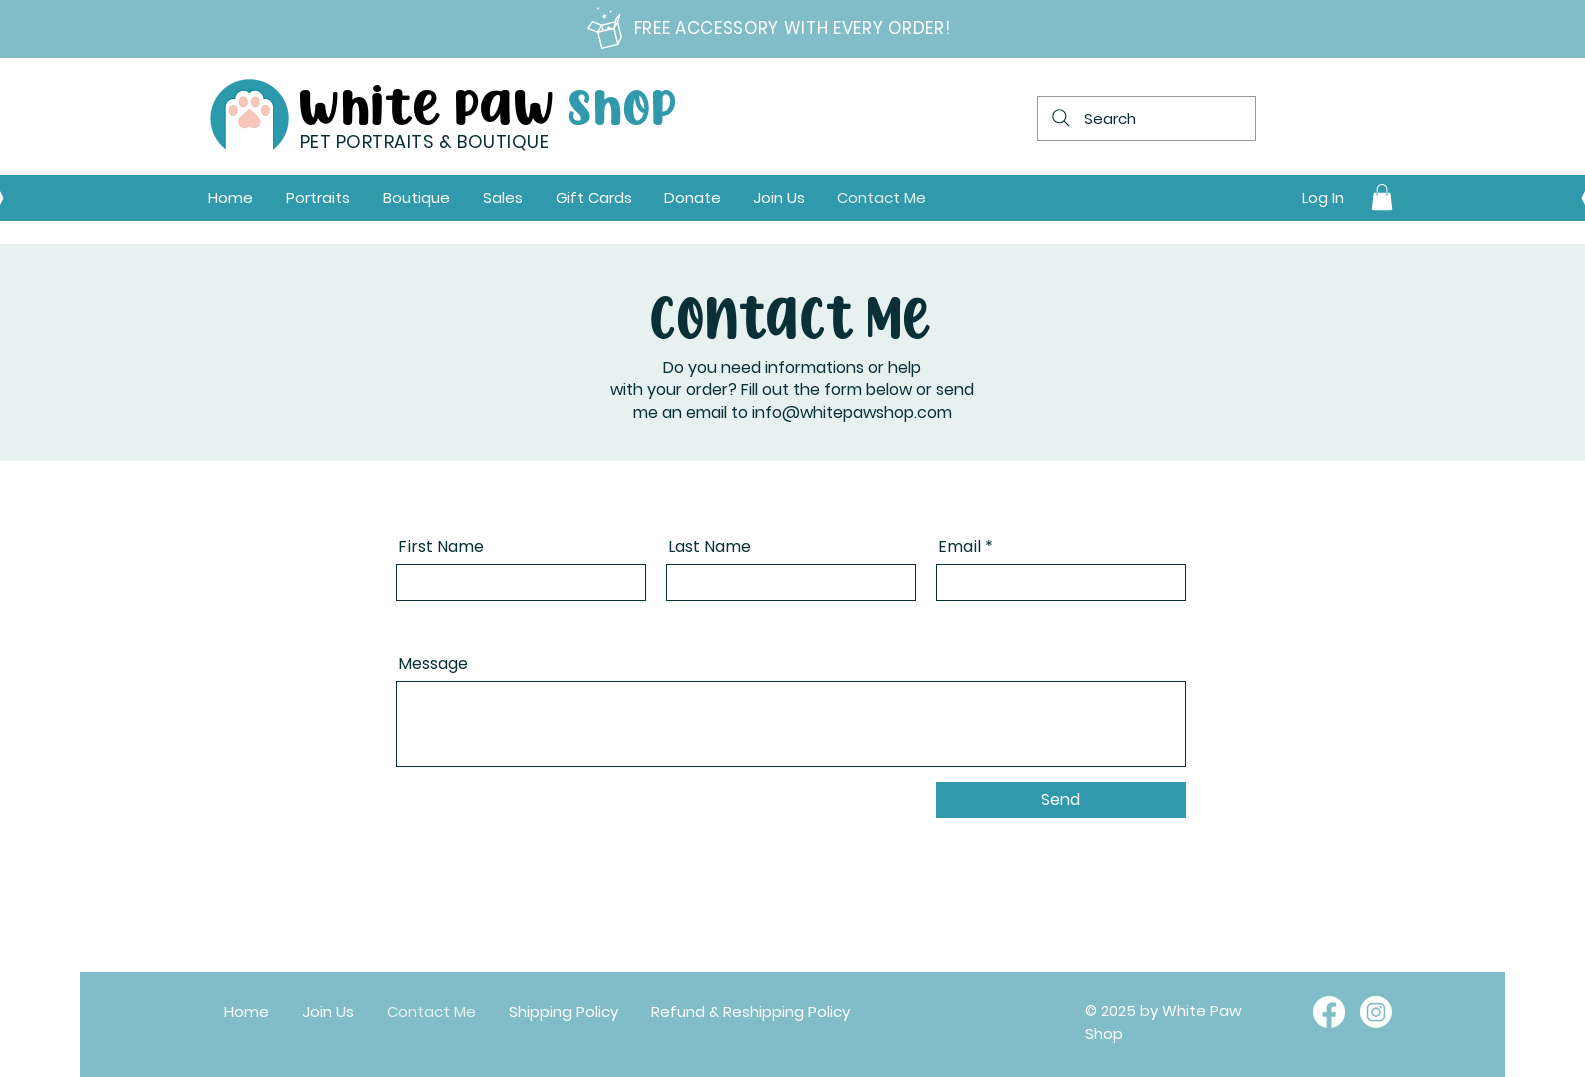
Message (433, 664)
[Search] (1146, 118)
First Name (441, 547)
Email (959, 547)
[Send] (1061, 800)
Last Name (709, 547)
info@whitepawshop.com (852, 412)
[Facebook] (1329, 1012)
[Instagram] (1376, 1012)
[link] (1382, 197)
